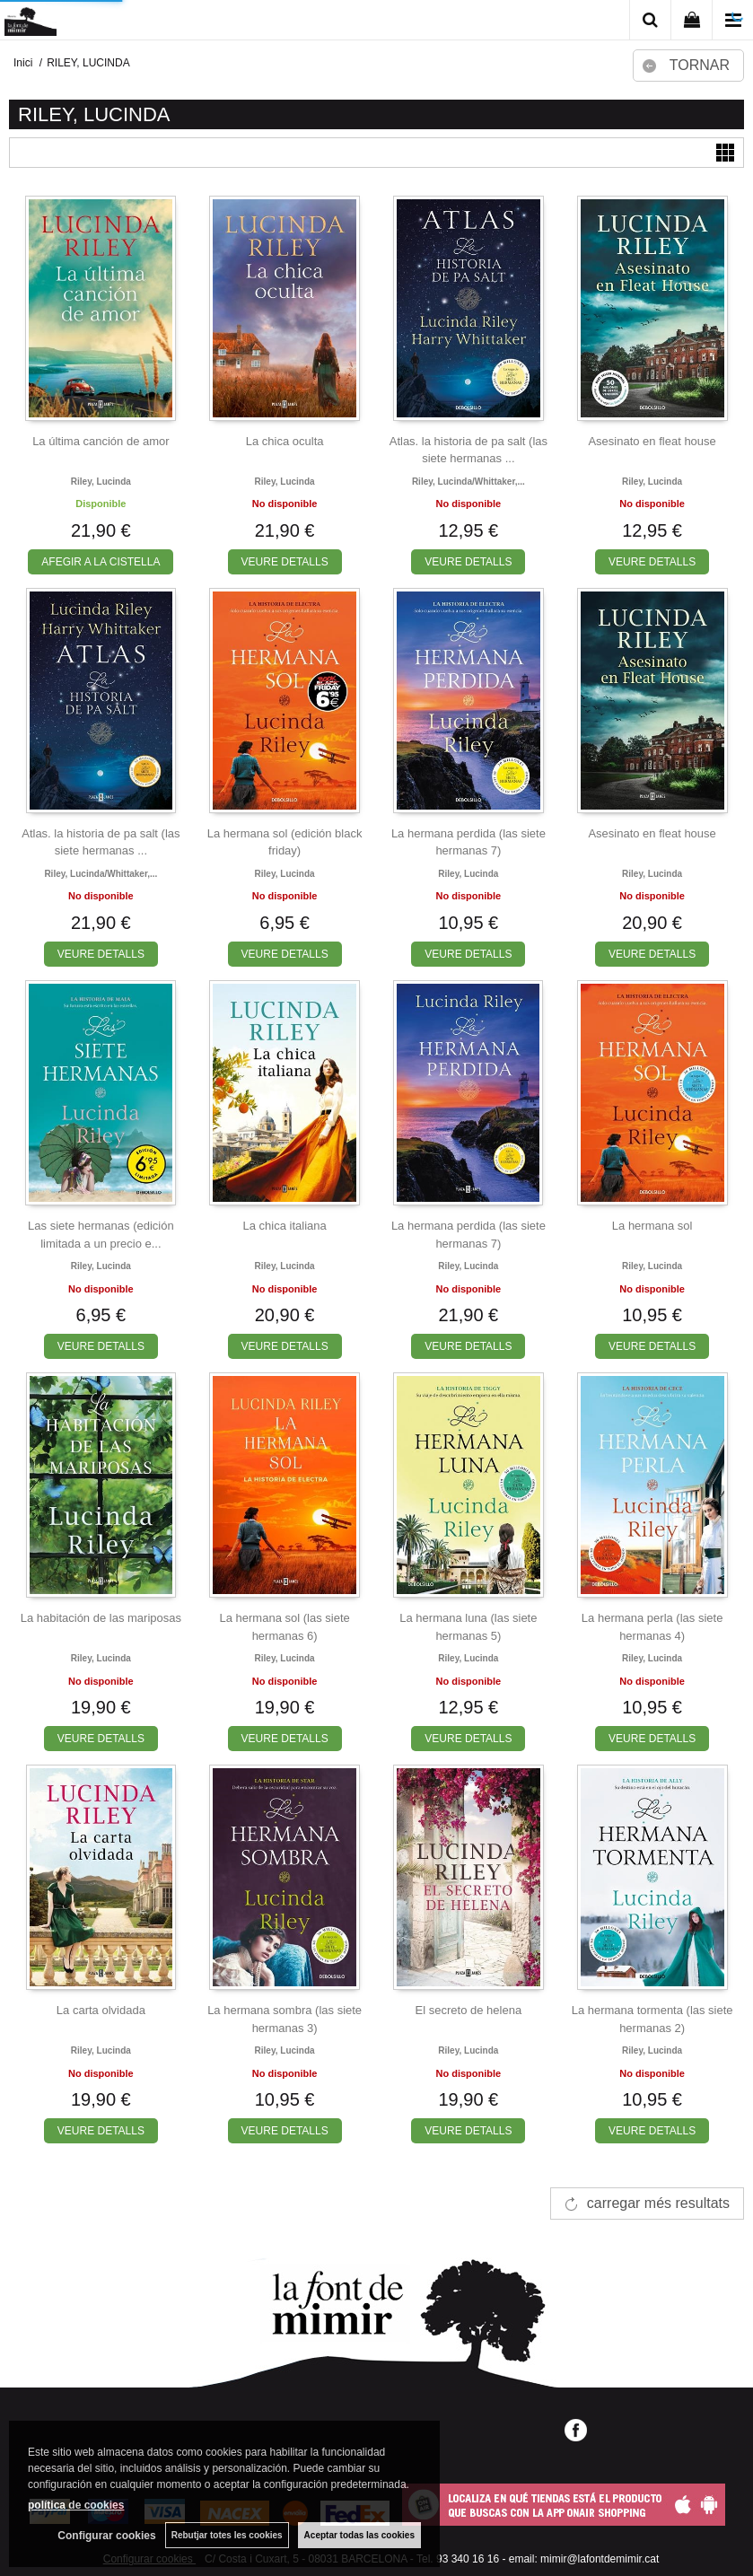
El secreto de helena (469, 2010)
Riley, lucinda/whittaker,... (468, 481)
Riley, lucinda (101, 481)
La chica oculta (285, 441)
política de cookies (76, 2505)
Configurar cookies (106, 2535)
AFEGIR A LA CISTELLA (100, 562)
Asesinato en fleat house (651, 441)
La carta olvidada (101, 2010)
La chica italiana (285, 1225)
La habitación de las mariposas (101, 1618)
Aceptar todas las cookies (359, 2535)
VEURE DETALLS (284, 562)
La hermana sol (652, 1225)
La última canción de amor (100, 441)
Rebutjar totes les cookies (227, 2535)
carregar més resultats (658, 2203)
